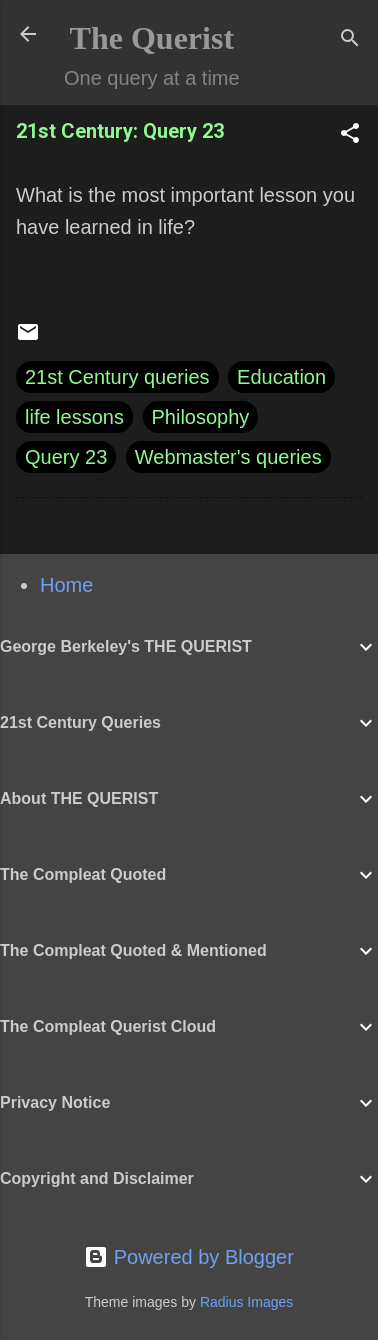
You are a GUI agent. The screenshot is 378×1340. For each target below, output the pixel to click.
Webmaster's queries (228, 457)
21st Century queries (117, 377)
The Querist (152, 38)
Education (281, 377)
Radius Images (246, 1302)
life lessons (74, 417)
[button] (350, 135)
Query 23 (66, 457)
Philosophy (201, 417)
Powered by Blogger (189, 1257)
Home (66, 585)
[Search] (350, 40)
